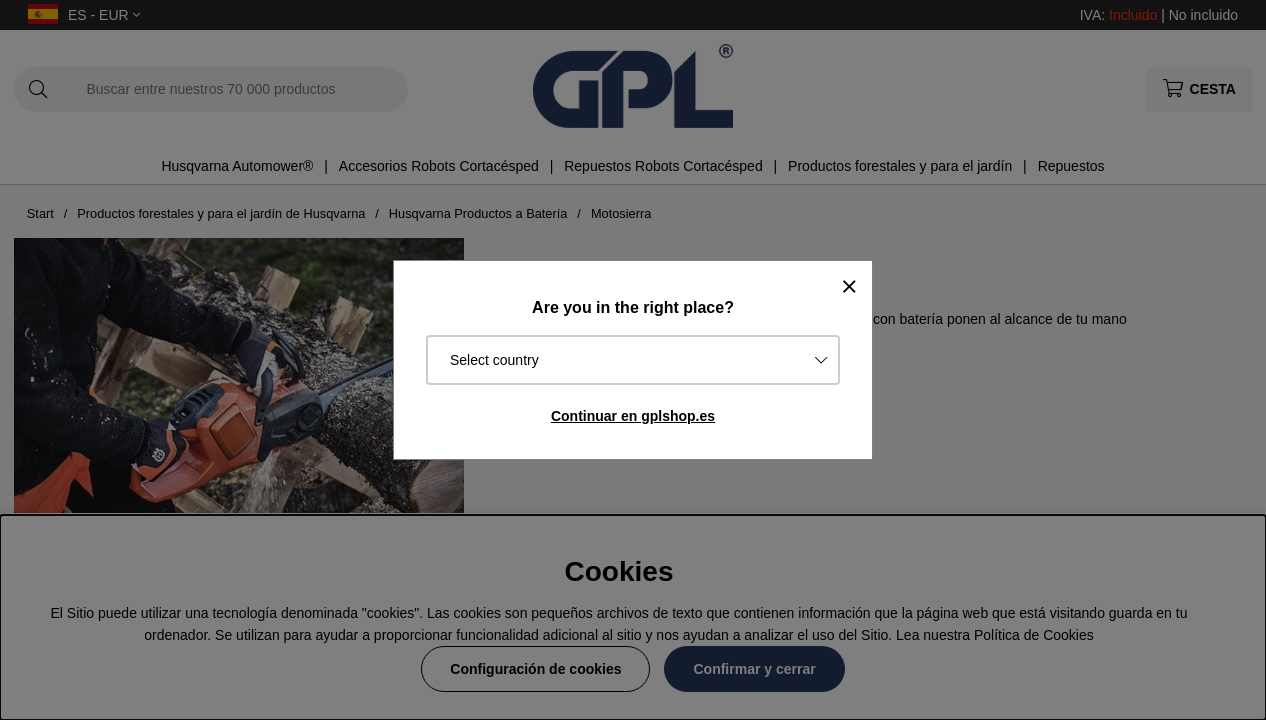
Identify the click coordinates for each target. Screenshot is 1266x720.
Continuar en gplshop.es (633, 416)
